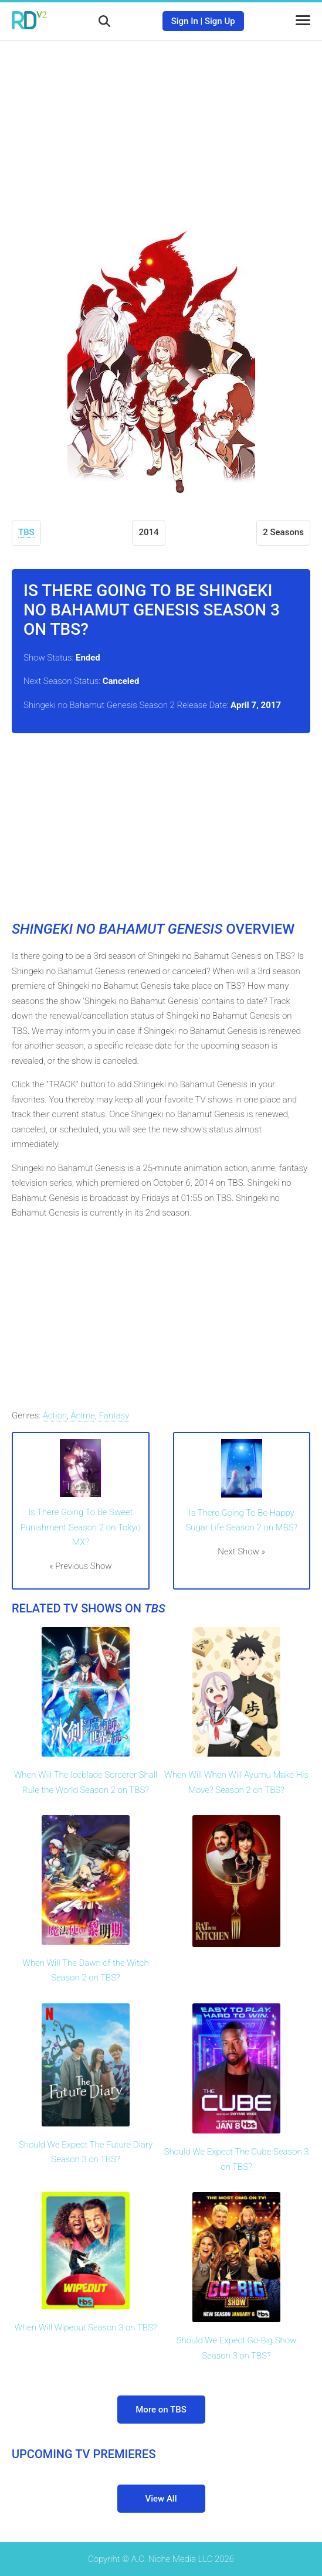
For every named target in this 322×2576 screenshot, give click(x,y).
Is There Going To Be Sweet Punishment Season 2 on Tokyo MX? (81, 1527)
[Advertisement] (161, 126)
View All (161, 2498)
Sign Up (220, 21)
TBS (26, 532)
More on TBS (161, 2409)
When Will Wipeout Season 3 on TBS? (85, 2327)
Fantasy (114, 1415)
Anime (82, 1415)
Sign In (184, 21)
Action (55, 1415)
